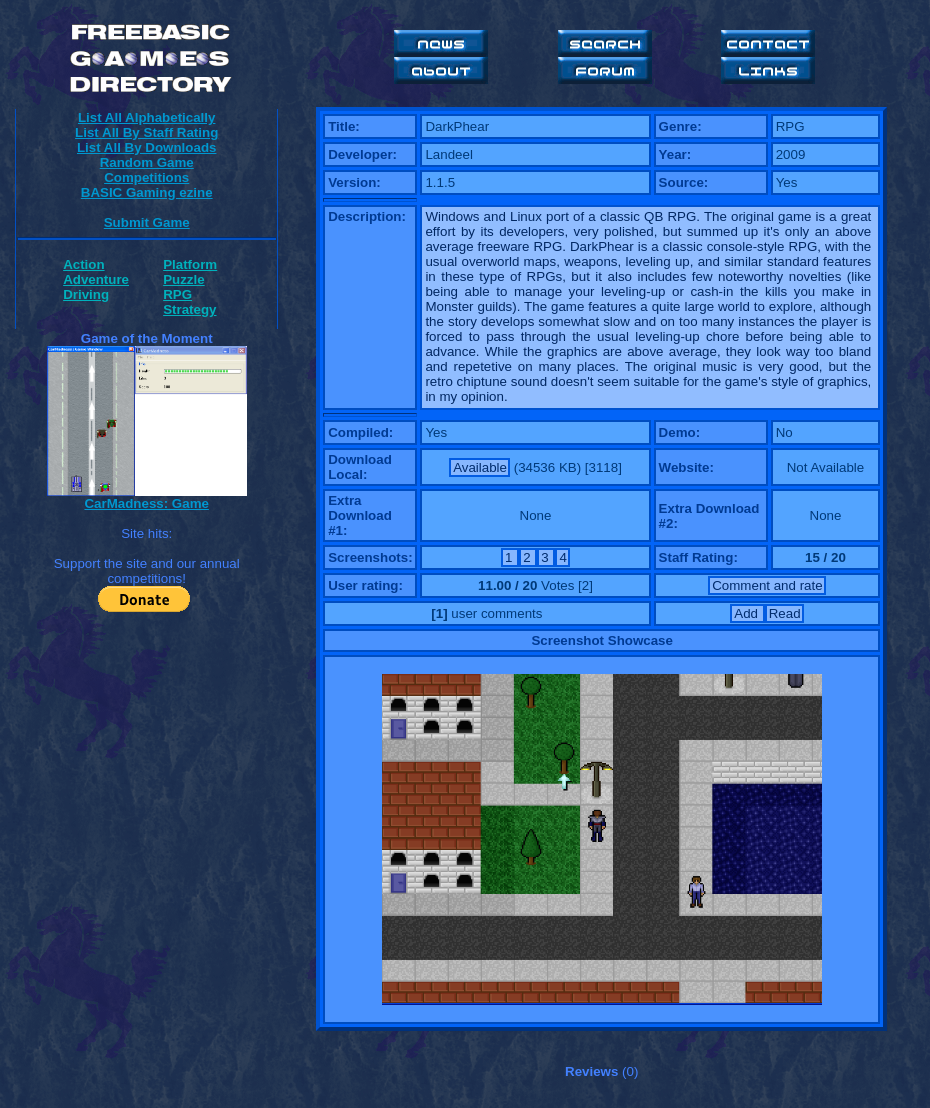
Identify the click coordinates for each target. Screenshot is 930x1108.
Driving (86, 294)
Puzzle (183, 279)
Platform (190, 264)
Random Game (147, 162)
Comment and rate (767, 585)
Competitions (146, 177)
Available (480, 467)
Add (747, 613)
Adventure (96, 279)
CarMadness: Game (146, 503)
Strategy (189, 309)
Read (785, 613)
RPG (177, 294)
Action (83, 264)
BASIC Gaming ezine (147, 192)
